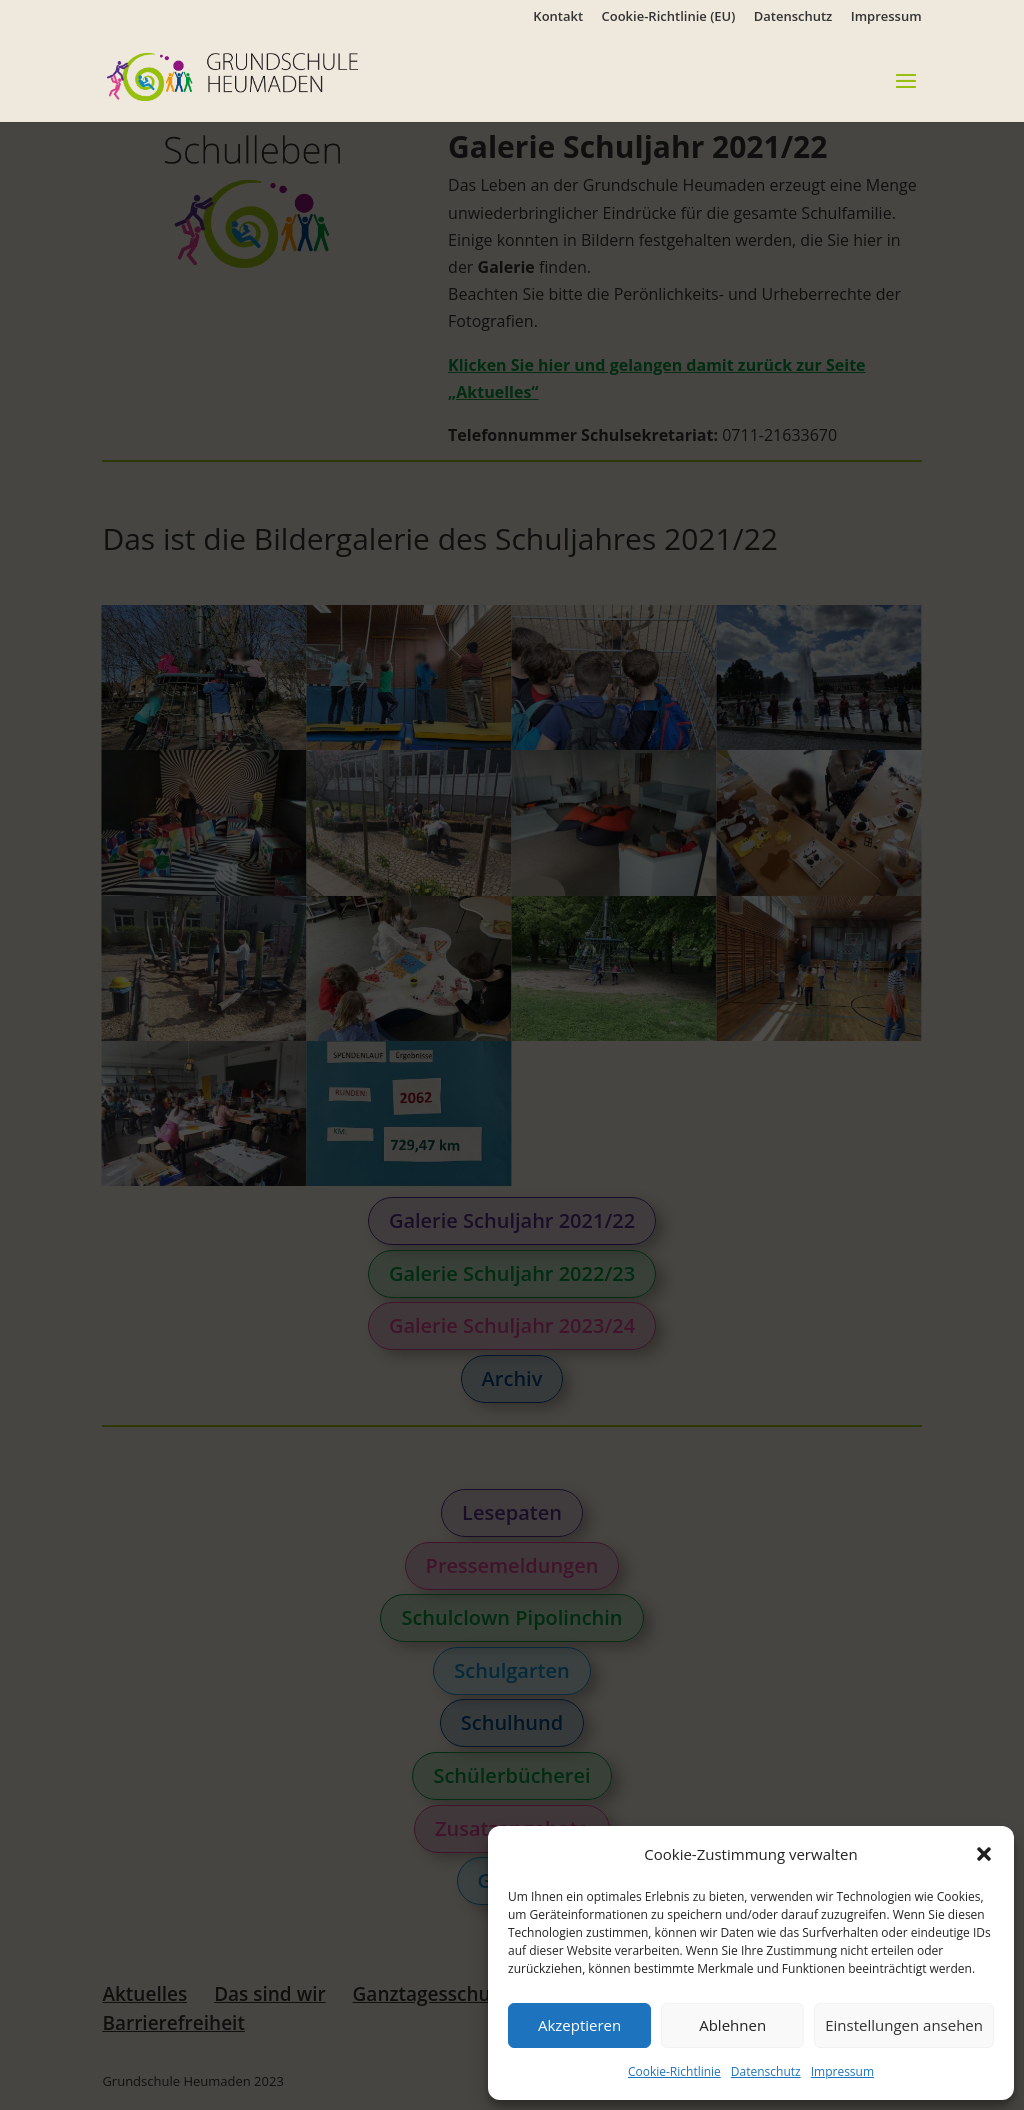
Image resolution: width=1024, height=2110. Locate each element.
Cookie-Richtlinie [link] (674, 2071)
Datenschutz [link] (766, 2071)
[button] (984, 1854)
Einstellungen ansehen (904, 2025)
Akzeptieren (579, 2025)
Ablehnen (732, 2025)
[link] (262, 75)
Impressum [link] (842, 2071)
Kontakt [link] (558, 17)
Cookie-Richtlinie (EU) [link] (669, 17)
